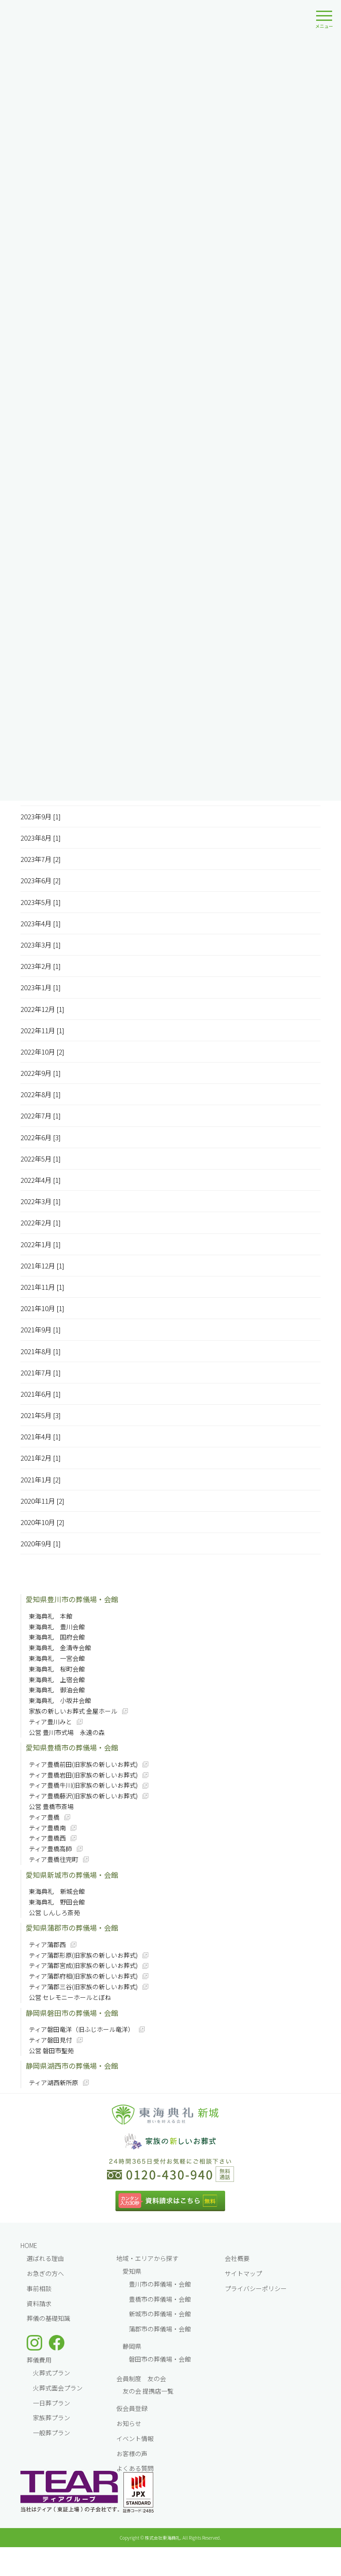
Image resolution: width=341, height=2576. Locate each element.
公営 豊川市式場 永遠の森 (67, 1732)
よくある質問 (135, 2468)
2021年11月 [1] (42, 1287)
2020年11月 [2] (42, 1500)
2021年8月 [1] (40, 1351)
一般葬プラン (51, 2432)
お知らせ (128, 2423)
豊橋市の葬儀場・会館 (160, 2299)
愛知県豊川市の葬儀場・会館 (72, 1599)
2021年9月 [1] (40, 1329)
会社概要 (237, 2258)
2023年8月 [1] (40, 837)
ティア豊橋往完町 (53, 1859)
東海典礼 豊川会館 (57, 1626)
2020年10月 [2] (42, 1522)
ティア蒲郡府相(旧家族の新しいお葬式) (83, 1976)
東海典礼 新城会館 (57, 1891)
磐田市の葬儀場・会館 (160, 2359)
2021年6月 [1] (40, 1394)
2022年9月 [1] (40, 1073)
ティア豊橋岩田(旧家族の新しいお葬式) (83, 1774)
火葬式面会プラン (58, 2387)
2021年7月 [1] (40, 1372)
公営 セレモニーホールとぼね (70, 1997)
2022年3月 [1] (40, 1201)
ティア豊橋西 (47, 1837)
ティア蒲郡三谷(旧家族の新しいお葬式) (83, 1986)
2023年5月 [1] (40, 902)
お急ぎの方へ (45, 2273)
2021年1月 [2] (40, 1479)
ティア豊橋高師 (50, 1848)
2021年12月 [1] (42, 1265)
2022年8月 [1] (40, 1094)
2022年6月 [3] (40, 1137)
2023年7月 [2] (40, 859)
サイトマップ (243, 2273)
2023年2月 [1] (40, 966)
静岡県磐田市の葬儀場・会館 (72, 2012)
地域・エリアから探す (147, 2258)
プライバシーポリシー (256, 2288)
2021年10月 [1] (42, 1308)
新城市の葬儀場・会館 (160, 2313)
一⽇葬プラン (51, 2402)
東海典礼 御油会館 (57, 1689)
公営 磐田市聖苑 (51, 2050)
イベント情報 (135, 2438)
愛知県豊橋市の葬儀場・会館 (72, 1747)
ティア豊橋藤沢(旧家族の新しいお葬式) (83, 1795)
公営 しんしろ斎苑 (54, 1912)
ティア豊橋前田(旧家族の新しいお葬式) (83, 1764)
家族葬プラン (51, 2417)
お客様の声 (131, 2453)
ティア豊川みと (50, 1721)
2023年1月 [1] (40, 987)
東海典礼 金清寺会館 (60, 1647)
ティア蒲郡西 (47, 1944)
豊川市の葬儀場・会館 (160, 2284)
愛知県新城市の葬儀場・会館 (72, 1874)
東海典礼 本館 (50, 1616)
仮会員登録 (131, 2408)
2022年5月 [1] (40, 1158)
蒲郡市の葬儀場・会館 (160, 2328)
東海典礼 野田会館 (57, 1901)
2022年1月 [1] (40, 1244)
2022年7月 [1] (40, 1115)
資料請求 (39, 2303)
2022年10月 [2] (42, 1051)
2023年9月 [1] (40, 816)
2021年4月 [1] (40, 1436)
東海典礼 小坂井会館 (60, 1700)
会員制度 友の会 (141, 2378)
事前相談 (39, 2288)
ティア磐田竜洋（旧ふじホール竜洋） (81, 2029)
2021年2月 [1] (40, 1457)
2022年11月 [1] (42, 1030)
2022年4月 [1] (40, 1180)
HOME (28, 2245)
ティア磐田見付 (50, 2039)
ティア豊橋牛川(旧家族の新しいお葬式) (83, 1785)
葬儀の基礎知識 (48, 2318)
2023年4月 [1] (40, 923)
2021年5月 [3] (40, 1415)
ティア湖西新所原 (53, 2082)
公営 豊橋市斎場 (51, 1806)
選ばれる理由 (45, 2258)
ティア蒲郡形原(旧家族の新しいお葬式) (83, 1955)
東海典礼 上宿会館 (57, 1679)
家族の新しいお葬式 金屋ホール (73, 1711)
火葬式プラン (51, 2372)
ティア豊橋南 (47, 1827)
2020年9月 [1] (40, 1543)
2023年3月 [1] (40, 944)
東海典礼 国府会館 (57, 1636)
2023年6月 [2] (40, 880)
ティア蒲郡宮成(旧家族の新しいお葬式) (83, 1965)
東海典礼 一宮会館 (57, 1658)
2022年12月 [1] (42, 1009)
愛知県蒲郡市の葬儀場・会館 (72, 1927)
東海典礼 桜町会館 (57, 1668)
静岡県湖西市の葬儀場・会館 (72, 2065)
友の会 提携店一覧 (148, 2390)
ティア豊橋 (44, 1817)
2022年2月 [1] (40, 1222)
